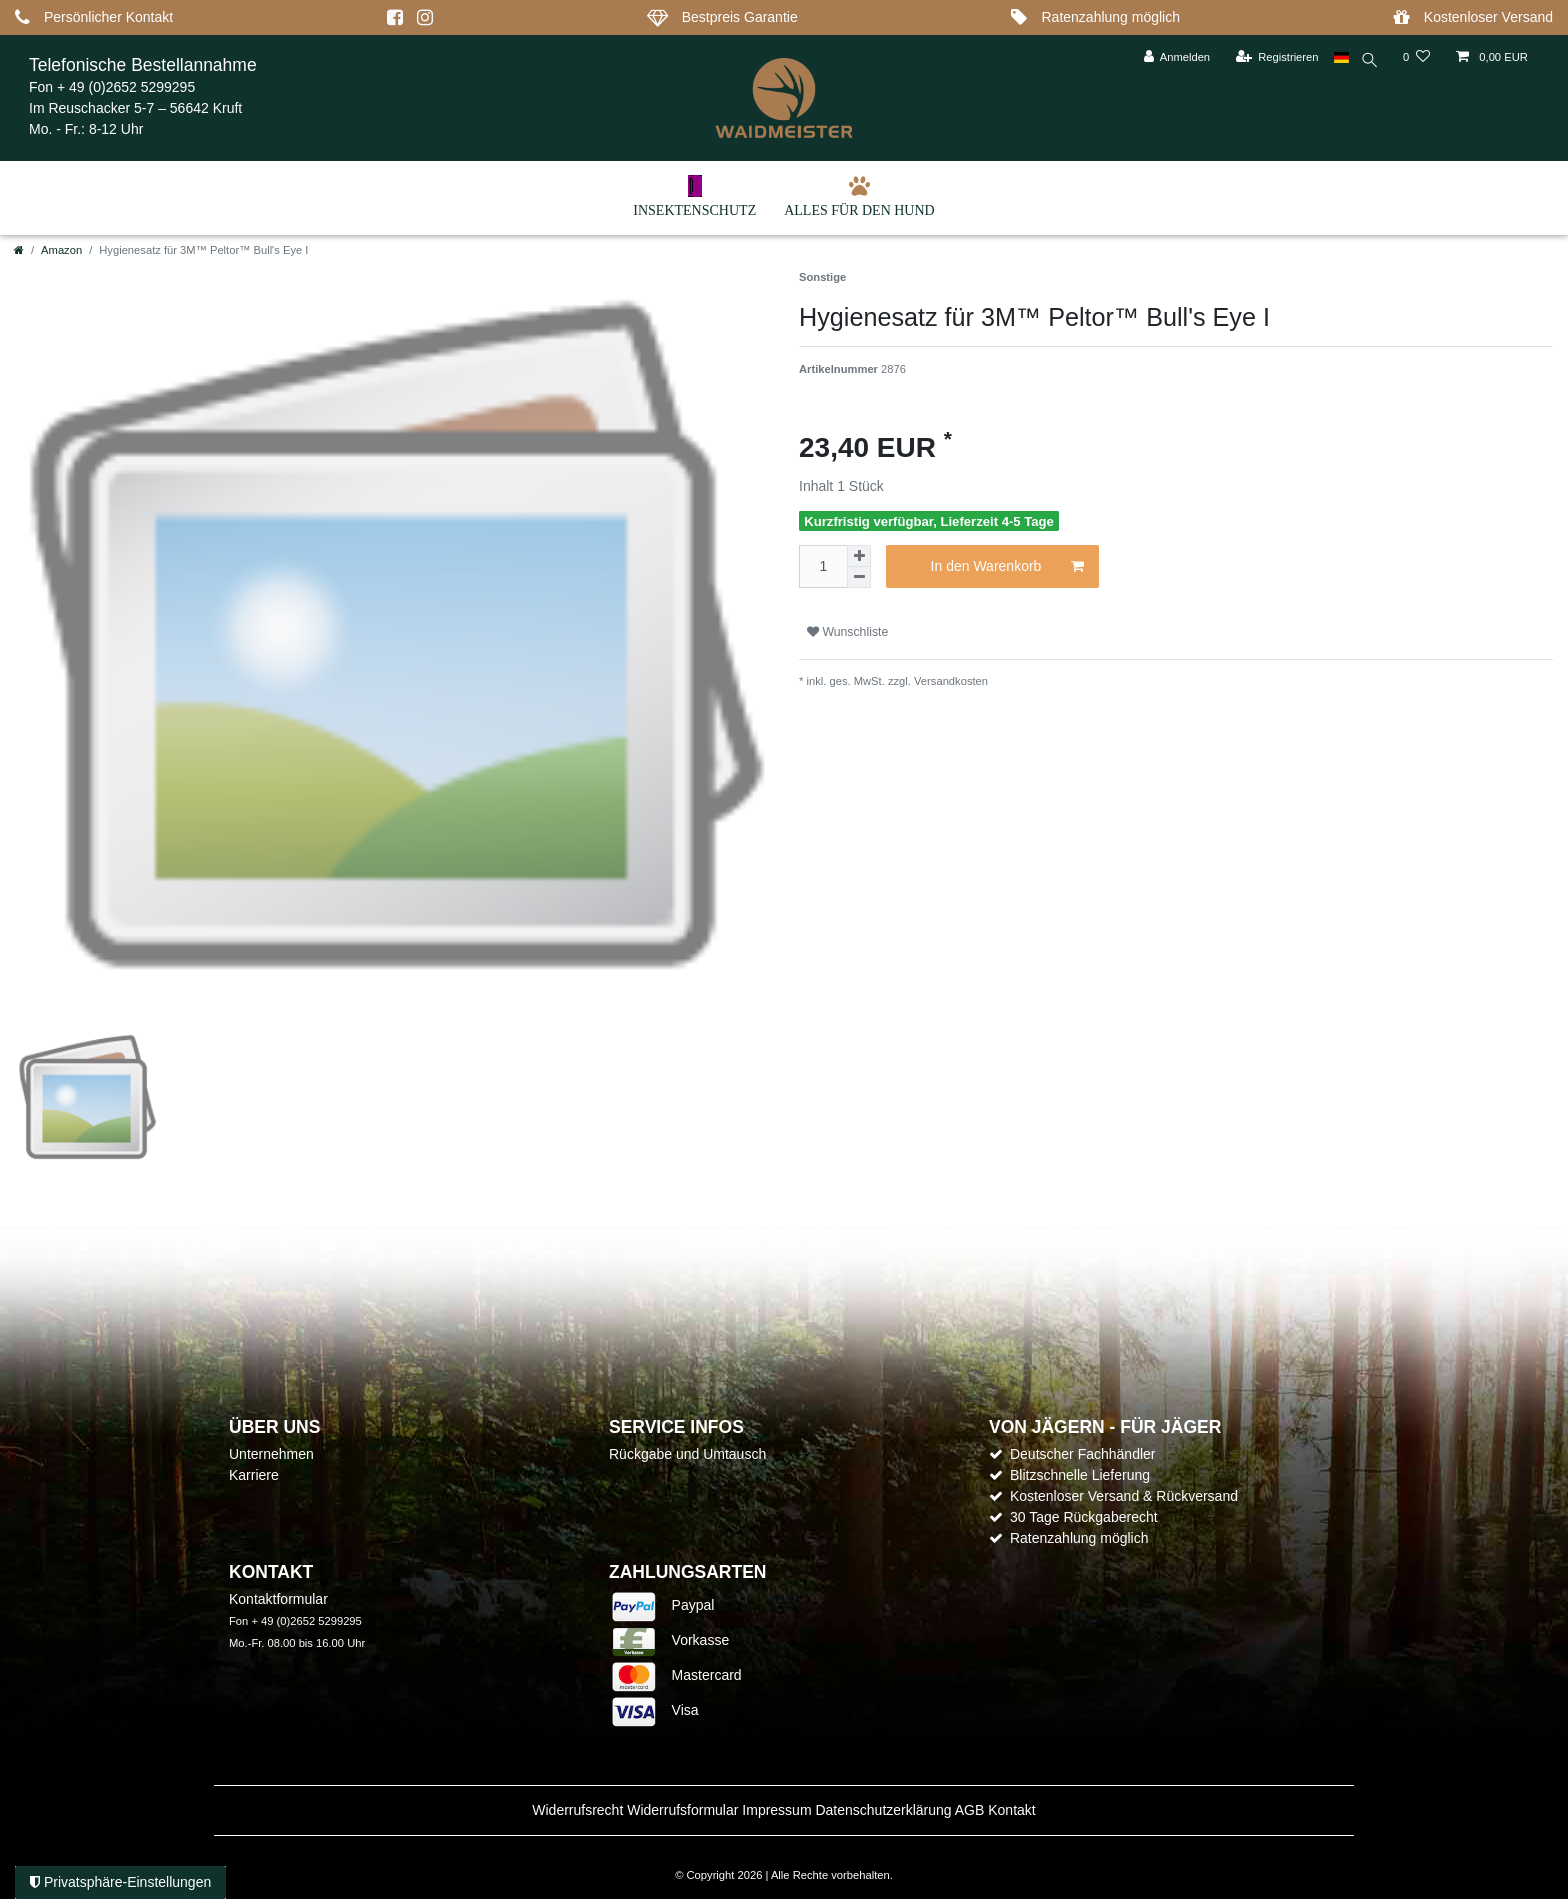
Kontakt (1011, 1810)
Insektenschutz (694, 196)
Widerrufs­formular (682, 1810)
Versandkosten (949, 681)
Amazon (61, 250)
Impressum (776, 1810)
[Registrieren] (1272, 57)
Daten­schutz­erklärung (883, 1810)
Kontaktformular (278, 1599)
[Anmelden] (1172, 57)
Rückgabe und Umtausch (687, 1454)
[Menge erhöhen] (859, 556)
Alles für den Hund (859, 196)
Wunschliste (847, 632)
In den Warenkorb (1007, 567)
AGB (970, 1810)
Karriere (254, 1475)
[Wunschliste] (1416, 57)
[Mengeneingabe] (823, 566)
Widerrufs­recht (577, 1810)
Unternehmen (271, 1454)
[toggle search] (1368, 62)
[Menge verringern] (859, 577)
